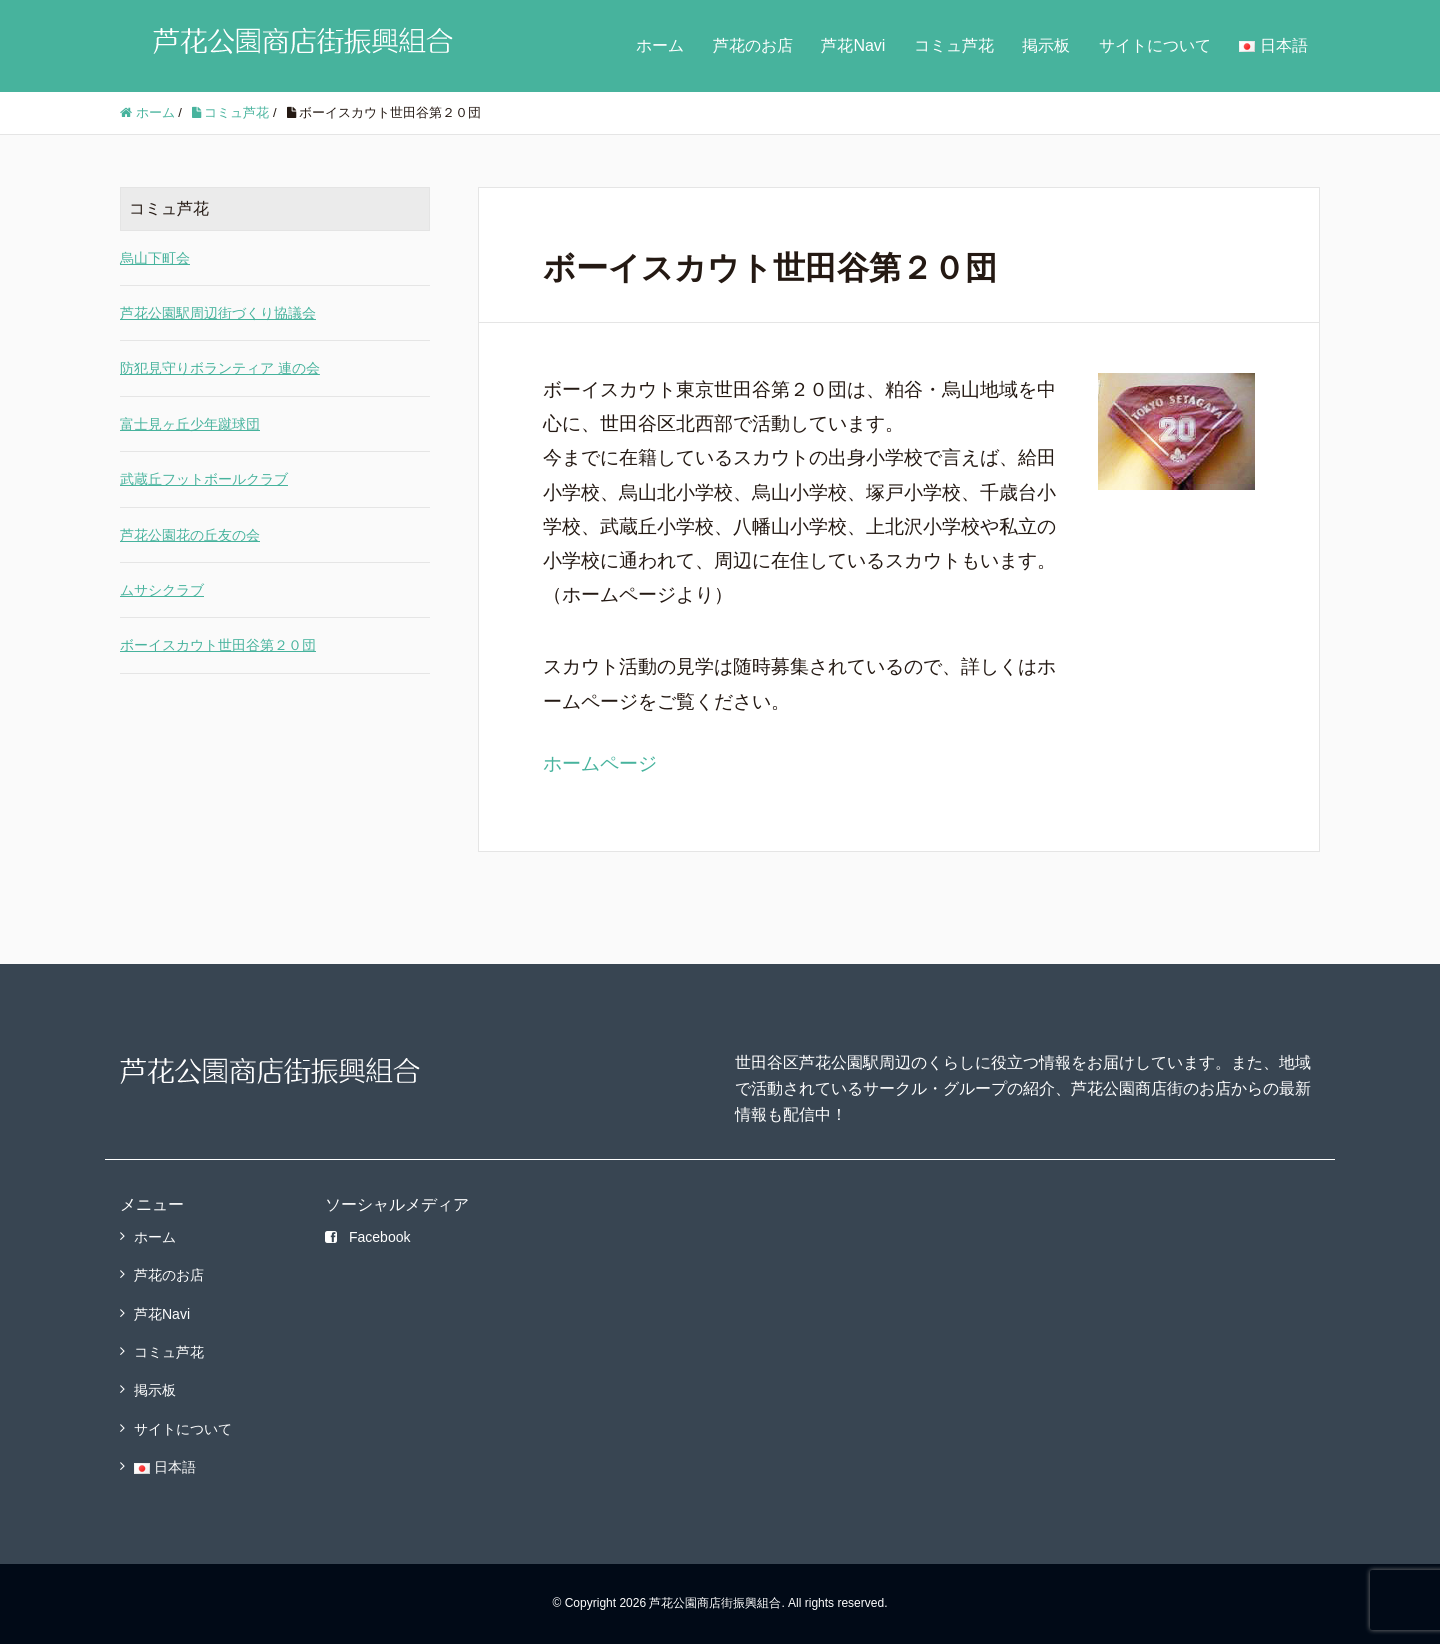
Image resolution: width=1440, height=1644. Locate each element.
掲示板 (1046, 45)
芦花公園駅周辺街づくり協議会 (218, 313)
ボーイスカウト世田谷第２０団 (218, 645)
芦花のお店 (753, 45)
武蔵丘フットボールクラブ (204, 479)
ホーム (660, 45)
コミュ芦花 (954, 45)
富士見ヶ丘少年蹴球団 (190, 424)
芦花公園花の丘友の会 (190, 535)
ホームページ (600, 763)
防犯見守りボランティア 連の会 (220, 368)
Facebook (367, 1237)
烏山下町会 (155, 258)
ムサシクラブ (162, 590)
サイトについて (1155, 45)
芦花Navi (853, 45)
